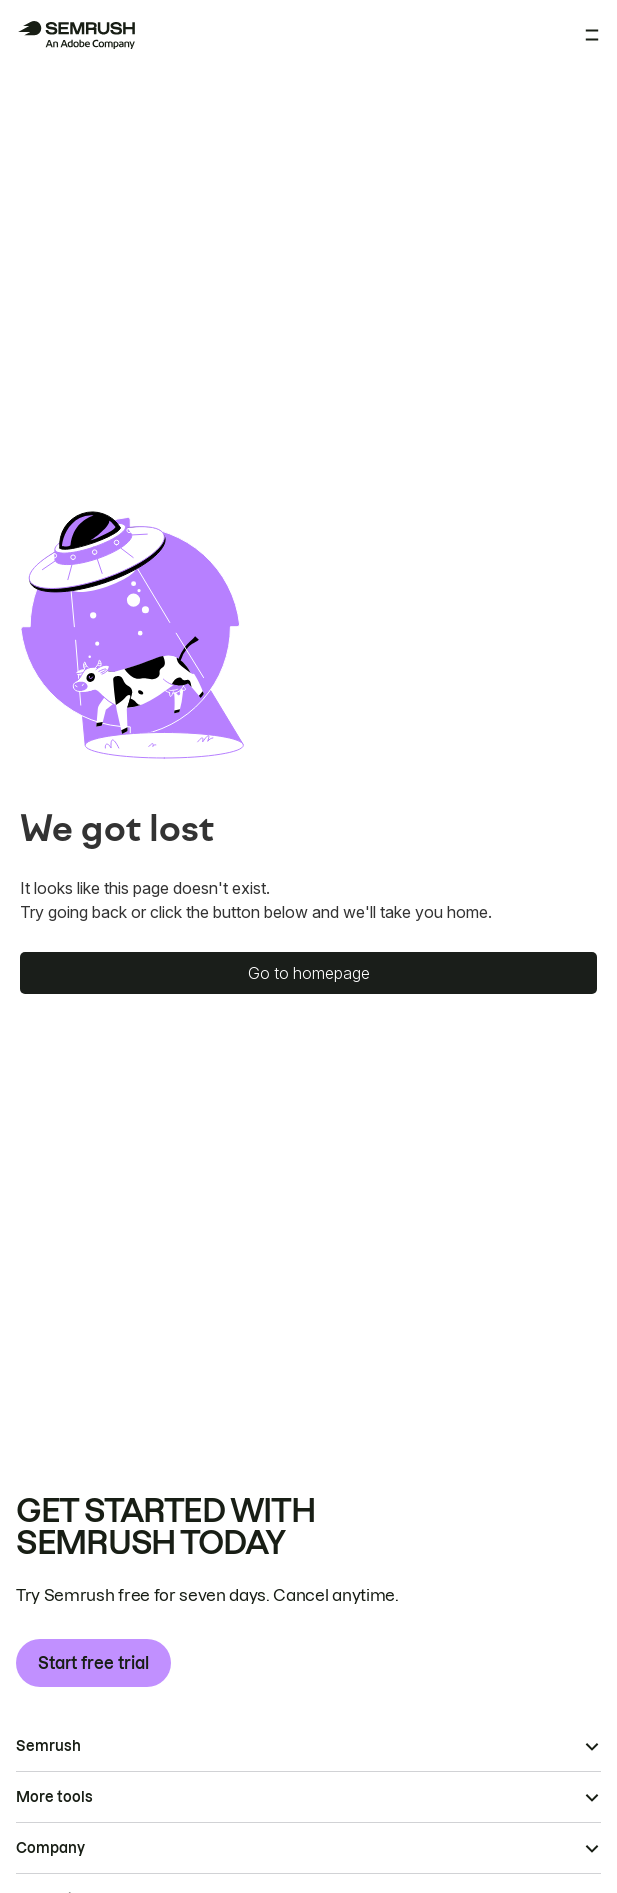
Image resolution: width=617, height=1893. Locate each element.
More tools (54, 1797)
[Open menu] (592, 35)
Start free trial (93, 1663)
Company (50, 1848)
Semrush (48, 1746)
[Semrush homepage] (76, 35)
